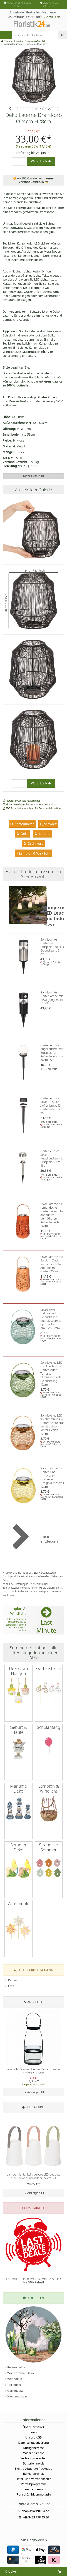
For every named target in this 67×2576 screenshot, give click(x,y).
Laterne (44, 833)
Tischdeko (13, 2385)
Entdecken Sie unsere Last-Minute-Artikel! (33, 2280)
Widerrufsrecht (33, 2453)
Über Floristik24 (33, 2427)
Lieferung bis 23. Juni (50, 4)
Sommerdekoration (14, 41)
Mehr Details (33, 476)
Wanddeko (14, 2379)
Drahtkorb (35, 843)
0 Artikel (11, 2571)
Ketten (11, 1980)
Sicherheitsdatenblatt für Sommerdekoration (29, 804)
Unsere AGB (33, 2437)
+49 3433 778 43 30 (36, 2517)
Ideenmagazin (16, 2396)
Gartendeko (15, 2390)
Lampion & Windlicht (36, 41)
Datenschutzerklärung (33, 2442)
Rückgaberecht (33, 2448)
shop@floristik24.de (35, 2511)
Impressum (33, 2432)
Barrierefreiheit (33, 2473)
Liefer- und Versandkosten (33, 2479)
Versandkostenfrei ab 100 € (19, 4)
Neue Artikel (35, 2107)
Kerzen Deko (15, 2367)
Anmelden (52, 17)
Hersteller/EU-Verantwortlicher (21, 800)
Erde (10, 1986)
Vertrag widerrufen (34, 2458)
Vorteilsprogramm (33, 2484)
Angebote (35, 2002)
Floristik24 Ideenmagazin (33, 2494)
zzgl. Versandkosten (45, 1572)
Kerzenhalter (24, 824)
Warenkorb (34, 17)
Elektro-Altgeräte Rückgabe (33, 2468)
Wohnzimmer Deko (20, 2373)
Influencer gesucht (33, 2489)
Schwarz (50, 824)
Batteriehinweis (33, 2463)
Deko (24, 833)
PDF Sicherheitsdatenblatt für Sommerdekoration (32, 808)
